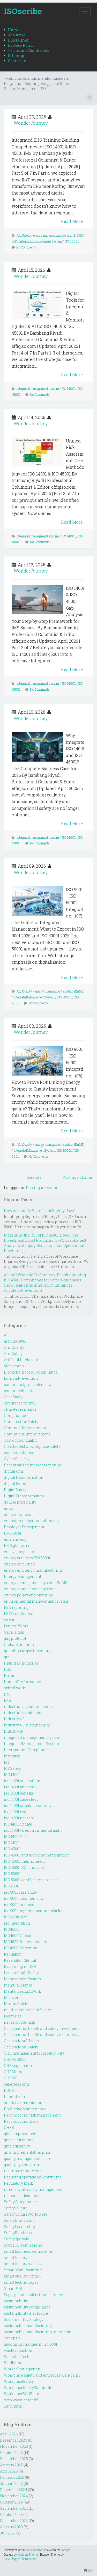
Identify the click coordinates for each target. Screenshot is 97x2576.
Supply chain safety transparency (33, 2294)
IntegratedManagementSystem (34, 997)
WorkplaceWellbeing (22, 2393)
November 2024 (14, 2495)
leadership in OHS (20, 1966)
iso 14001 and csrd (20, 1786)
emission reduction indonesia (31, 1520)
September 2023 (14, 2520)
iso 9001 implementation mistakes (34, 1910)
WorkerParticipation (22, 2369)
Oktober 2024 (11, 2502)
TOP (88, 2571)
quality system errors (22, 2164)
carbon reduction (19, 1390)
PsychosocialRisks (21, 2121)
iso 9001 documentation (25, 1898)
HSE (7, 1669)
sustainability (16, 2300)
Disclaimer (18, 40)
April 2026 (9, 2434)
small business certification (29, 2251)
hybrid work (14, 1687)
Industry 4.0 (14, 1718)
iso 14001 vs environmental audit (33, 1830)
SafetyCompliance (20, 2201)
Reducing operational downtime (33, 2177)
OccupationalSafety (21, 2047)
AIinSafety (24, 235)
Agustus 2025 (11, 2464)
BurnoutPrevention (21, 1378)
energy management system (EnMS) (58, 235)
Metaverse (13, 1997)
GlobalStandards (19, 1644)
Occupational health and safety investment (42, 2028)
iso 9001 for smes (19, 1904)
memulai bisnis (18, 1985)
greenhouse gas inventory (27, 1650)
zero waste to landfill (22, 2399)
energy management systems (30, 1588)
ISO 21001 (12, 1842)
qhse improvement (21, 2133)
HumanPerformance (22, 1681)
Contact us (17, 60)
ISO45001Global (17, 1935)
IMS (7, 1700)
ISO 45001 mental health (25, 1861)
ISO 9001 (11, 1886)
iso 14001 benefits (19, 1793)
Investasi (12, 1756)
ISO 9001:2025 (15, 1917)
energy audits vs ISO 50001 (27, 1557)
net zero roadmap (19, 2022)
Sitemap (16, 55)
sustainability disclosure (26, 2313)
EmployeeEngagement (24, 1526)
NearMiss (13, 2016)
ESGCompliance (18, 1613)
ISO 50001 (72, 241)
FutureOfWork (16, 1626)
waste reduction (18, 2350)
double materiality (20, 1502)
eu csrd (10, 1619)
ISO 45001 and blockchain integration (37, 1855)
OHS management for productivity (34, 2053)
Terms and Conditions (28, 50)
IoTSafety (12, 1768)
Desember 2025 (13, 2440)
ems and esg (15, 1539)
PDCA (9, 2090)
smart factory (15, 2257)
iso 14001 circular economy (27, 1805)
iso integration (17, 1923)
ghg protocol (15, 1638)
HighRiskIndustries (21, 1663)
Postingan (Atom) (41, 1187)
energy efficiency (19, 1564)
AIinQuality (24, 991)
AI (6, 1335)
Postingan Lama (77, 1177)
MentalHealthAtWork (22, 1991)
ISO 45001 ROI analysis (24, 1867)
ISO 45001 (12, 1848)
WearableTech (16, 2356)
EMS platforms (17, 1545)
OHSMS (11, 2078)
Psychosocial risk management (32, 2115)
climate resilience (20, 1409)
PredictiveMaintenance (25, 2108)
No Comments (26, 247)
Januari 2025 (11, 2483)
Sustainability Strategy (23, 2319)
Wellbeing (13, 2362)
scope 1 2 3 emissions (23, 2245)
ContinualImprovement (25, 1427)
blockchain (14, 1365)
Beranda (33, 1177)
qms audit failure (19, 2139)
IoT (7, 1762)
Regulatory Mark (18, 2183)
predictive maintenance (25, 2102)
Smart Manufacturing (23, 2269)
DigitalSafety (15, 1489)
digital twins (15, 1483)
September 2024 (14, 2508)
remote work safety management (33, 2189)
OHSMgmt (13, 2071)
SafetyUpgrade (16, 2238)
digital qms (14, 1471)
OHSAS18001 (15, 2059)
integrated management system (40, 241)
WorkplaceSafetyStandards (28, 2387)
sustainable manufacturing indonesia (37, 2331)
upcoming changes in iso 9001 (30, 2344)
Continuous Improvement (27, 1434)
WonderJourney (31, 123)
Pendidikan (14, 2096)
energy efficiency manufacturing (33, 1570)
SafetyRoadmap (18, 2232)
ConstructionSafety (21, 1421)
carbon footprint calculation (29, 1384)
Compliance (15, 1415)
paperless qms (17, 2084)
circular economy (19, 1403)
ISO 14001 (69, 388)
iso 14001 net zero (19, 1817)
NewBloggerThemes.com (21, 2559)
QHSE (9, 2127)
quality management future (27, 2158)
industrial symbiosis (22, 1712)
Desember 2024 (13, 2489)
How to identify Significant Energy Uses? (40, 1210)
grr (6, 1656)
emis (8, 1508)
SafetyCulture (15, 2208)
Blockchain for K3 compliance (31, 1372)
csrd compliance (19, 1452)
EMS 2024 (12, 1533)
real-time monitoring (23, 2170)
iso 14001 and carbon (22, 1780)
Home (13, 29)
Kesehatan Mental (20, 1960)
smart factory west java (24, 2263)
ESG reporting (16, 1607)
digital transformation (23, 1477)
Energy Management (22, 1576)
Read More (72, 221)
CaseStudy (13, 1396)
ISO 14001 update (18, 1824)
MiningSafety (16, 2003)
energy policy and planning (28, 1595)
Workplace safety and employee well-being (42, 2375)
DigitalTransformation (24, 1495)
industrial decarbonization (28, 1706)
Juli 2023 (8, 2533)
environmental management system (36, 1601)
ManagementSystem (22, 1978)
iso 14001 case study (21, 1799)
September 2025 (14, 2458)
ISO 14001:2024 (16, 1836)
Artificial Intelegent (21, 1359)
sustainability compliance (27, 2307)
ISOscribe (23, 11)
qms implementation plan (27, 2152)
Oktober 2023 (11, 2514)
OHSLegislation (18, 2065)
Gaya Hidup (14, 1632)
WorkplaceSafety (19, 2381)
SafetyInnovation (19, 2220)
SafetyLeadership (19, 2226)
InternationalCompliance (27, 1749)
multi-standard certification (28, 2009)
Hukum (10, 1675)
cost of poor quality (21, 1440)
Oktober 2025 (11, 2452)
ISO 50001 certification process (31, 1879)
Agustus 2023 (11, 2526)
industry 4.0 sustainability (27, 1725)
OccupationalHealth (21, 2040)
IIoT (14, 241)
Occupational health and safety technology (41, 2034)
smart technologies (21, 2282)
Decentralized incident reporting (33, 1465)
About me (16, 35)
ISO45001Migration (21, 1947)
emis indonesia (18, 1514)
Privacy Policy (21, 45)
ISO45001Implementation (26, 1941)
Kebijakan (13, 1954)
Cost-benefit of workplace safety (32, 1446)
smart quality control (22, 2276)
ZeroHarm (13, 2406)
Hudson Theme (28, 2554)
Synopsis (12, 2338)
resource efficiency (21, 2195)
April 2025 (9, 2471)
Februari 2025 (12, 2477)
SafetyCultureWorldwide (25, 2214)
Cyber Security (16, 1458)
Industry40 (13, 1731)
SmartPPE (13, 2288)
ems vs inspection (20, 1551)
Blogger (66, 2550)
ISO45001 (12, 1929)
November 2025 (14, 2446)
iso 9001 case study (20, 1892)
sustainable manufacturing (28, 2325)
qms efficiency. (17, 2146)
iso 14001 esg (15, 1811)
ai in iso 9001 (15, 1341)
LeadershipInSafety (21, 1972)
